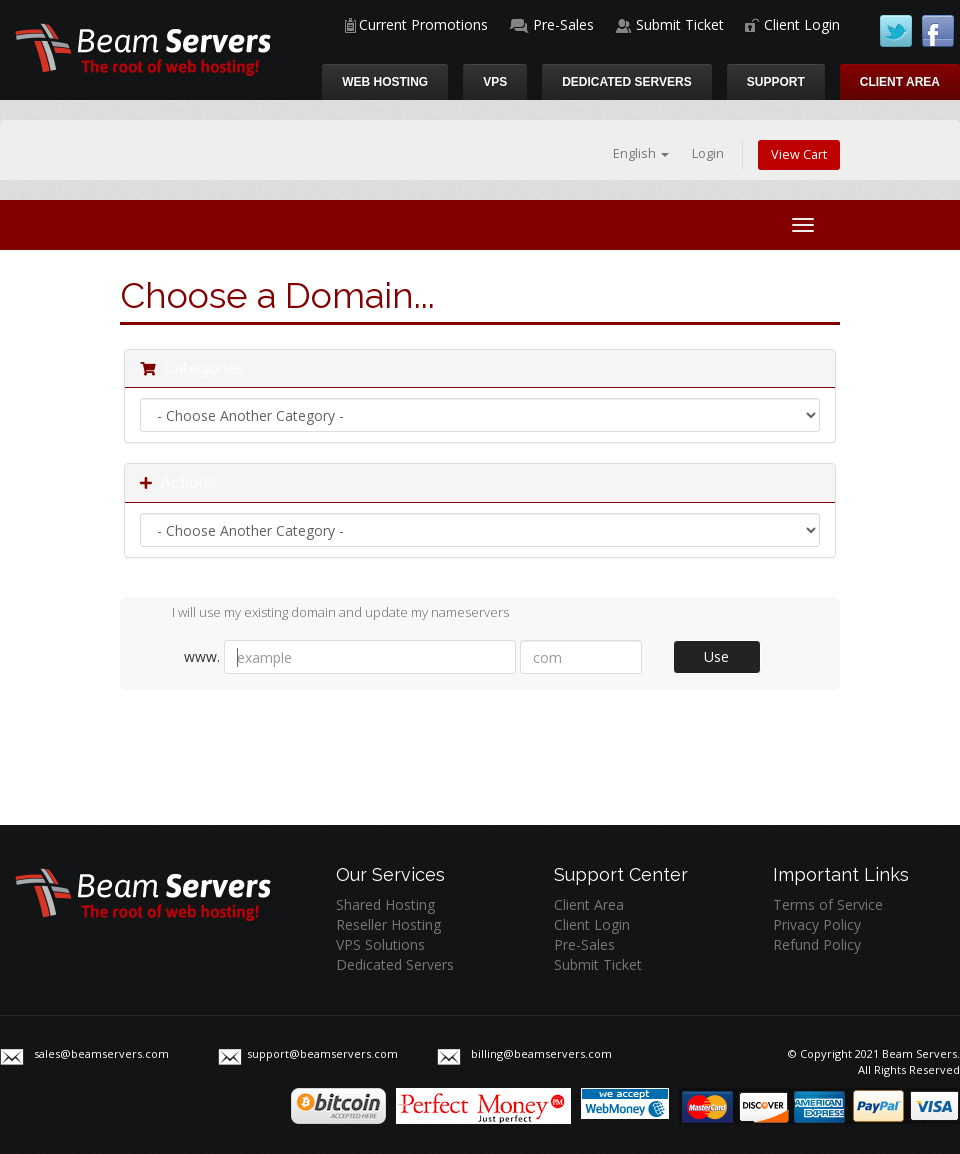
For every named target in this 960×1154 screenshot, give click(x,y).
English (641, 153)
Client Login (802, 24)
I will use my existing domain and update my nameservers (324, 614)
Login (708, 153)
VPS (495, 82)
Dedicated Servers (627, 82)
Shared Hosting (385, 904)
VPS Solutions (380, 944)
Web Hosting (385, 82)
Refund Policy (817, 944)
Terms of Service (828, 904)
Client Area (900, 82)
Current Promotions (423, 24)
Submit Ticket (680, 24)
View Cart (799, 154)
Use (716, 656)
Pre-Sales (563, 24)
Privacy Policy (817, 924)
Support (776, 82)
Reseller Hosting (388, 924)
